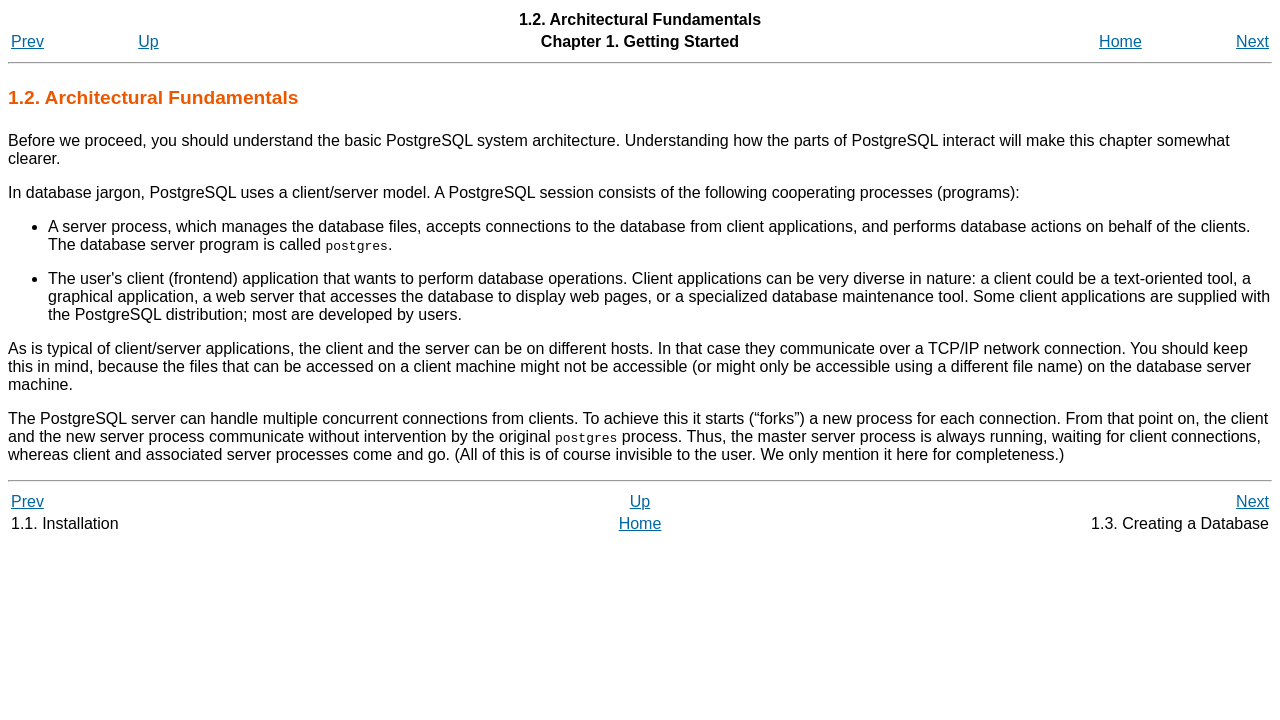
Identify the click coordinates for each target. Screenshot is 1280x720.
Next (1252, 41)
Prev (27, 41)
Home (1120, 41)
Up (148, 41)
